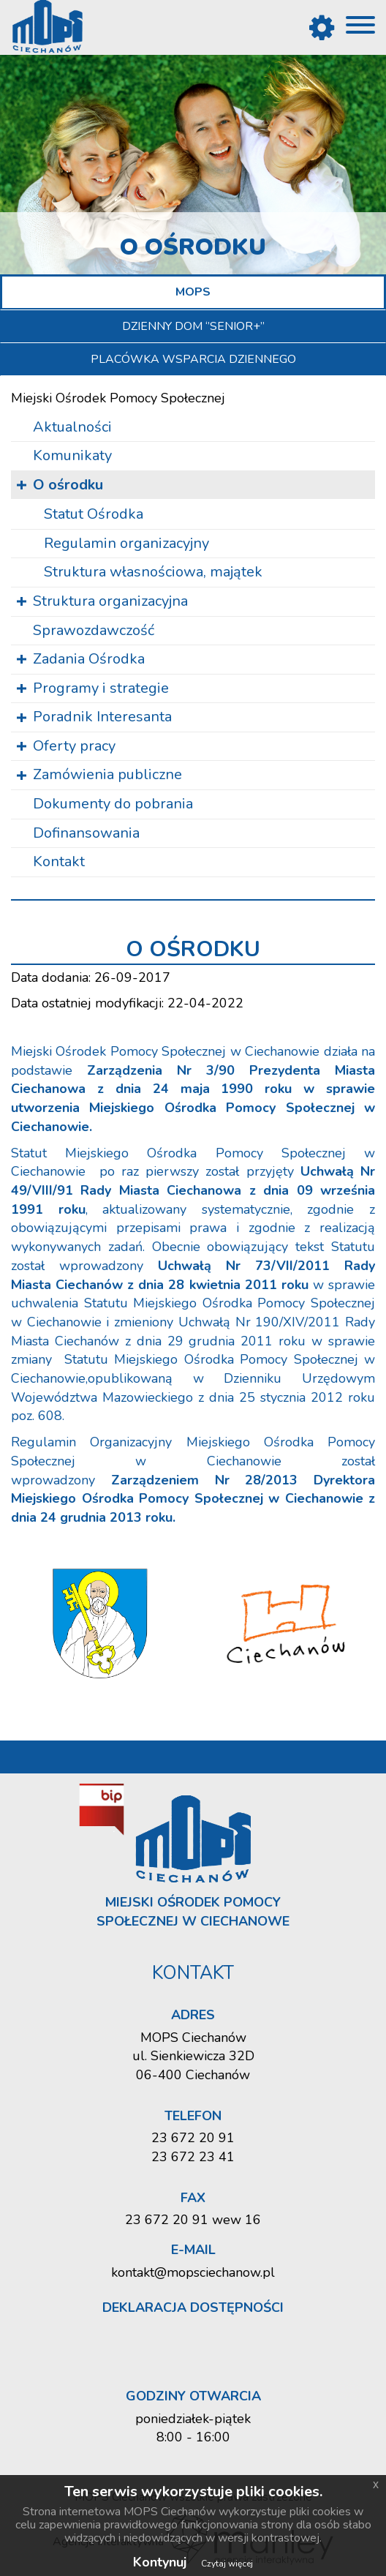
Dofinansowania (86, 833)
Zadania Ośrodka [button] (89, 659)
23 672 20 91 (193, 2138)
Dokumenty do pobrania (113, 804)
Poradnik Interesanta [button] (102, 716)
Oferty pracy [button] (74, 746)
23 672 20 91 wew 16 (193, 2219)
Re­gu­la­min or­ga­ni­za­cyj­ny (126, 543)
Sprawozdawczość (93, 630)
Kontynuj (159, 2562)
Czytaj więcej (227, 2563)
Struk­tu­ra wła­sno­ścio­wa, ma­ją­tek (153, 572)
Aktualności (72, 427)
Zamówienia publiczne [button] (107, 774)
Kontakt (59, 861)
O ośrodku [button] (68, 485)
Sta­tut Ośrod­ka (93, 514)
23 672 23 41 (193, 2157)
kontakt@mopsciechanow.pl (193, 2272)
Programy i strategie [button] (101, 688)
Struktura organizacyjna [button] (110, 601)
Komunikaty (72, 455)
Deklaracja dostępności (193, 2307)
